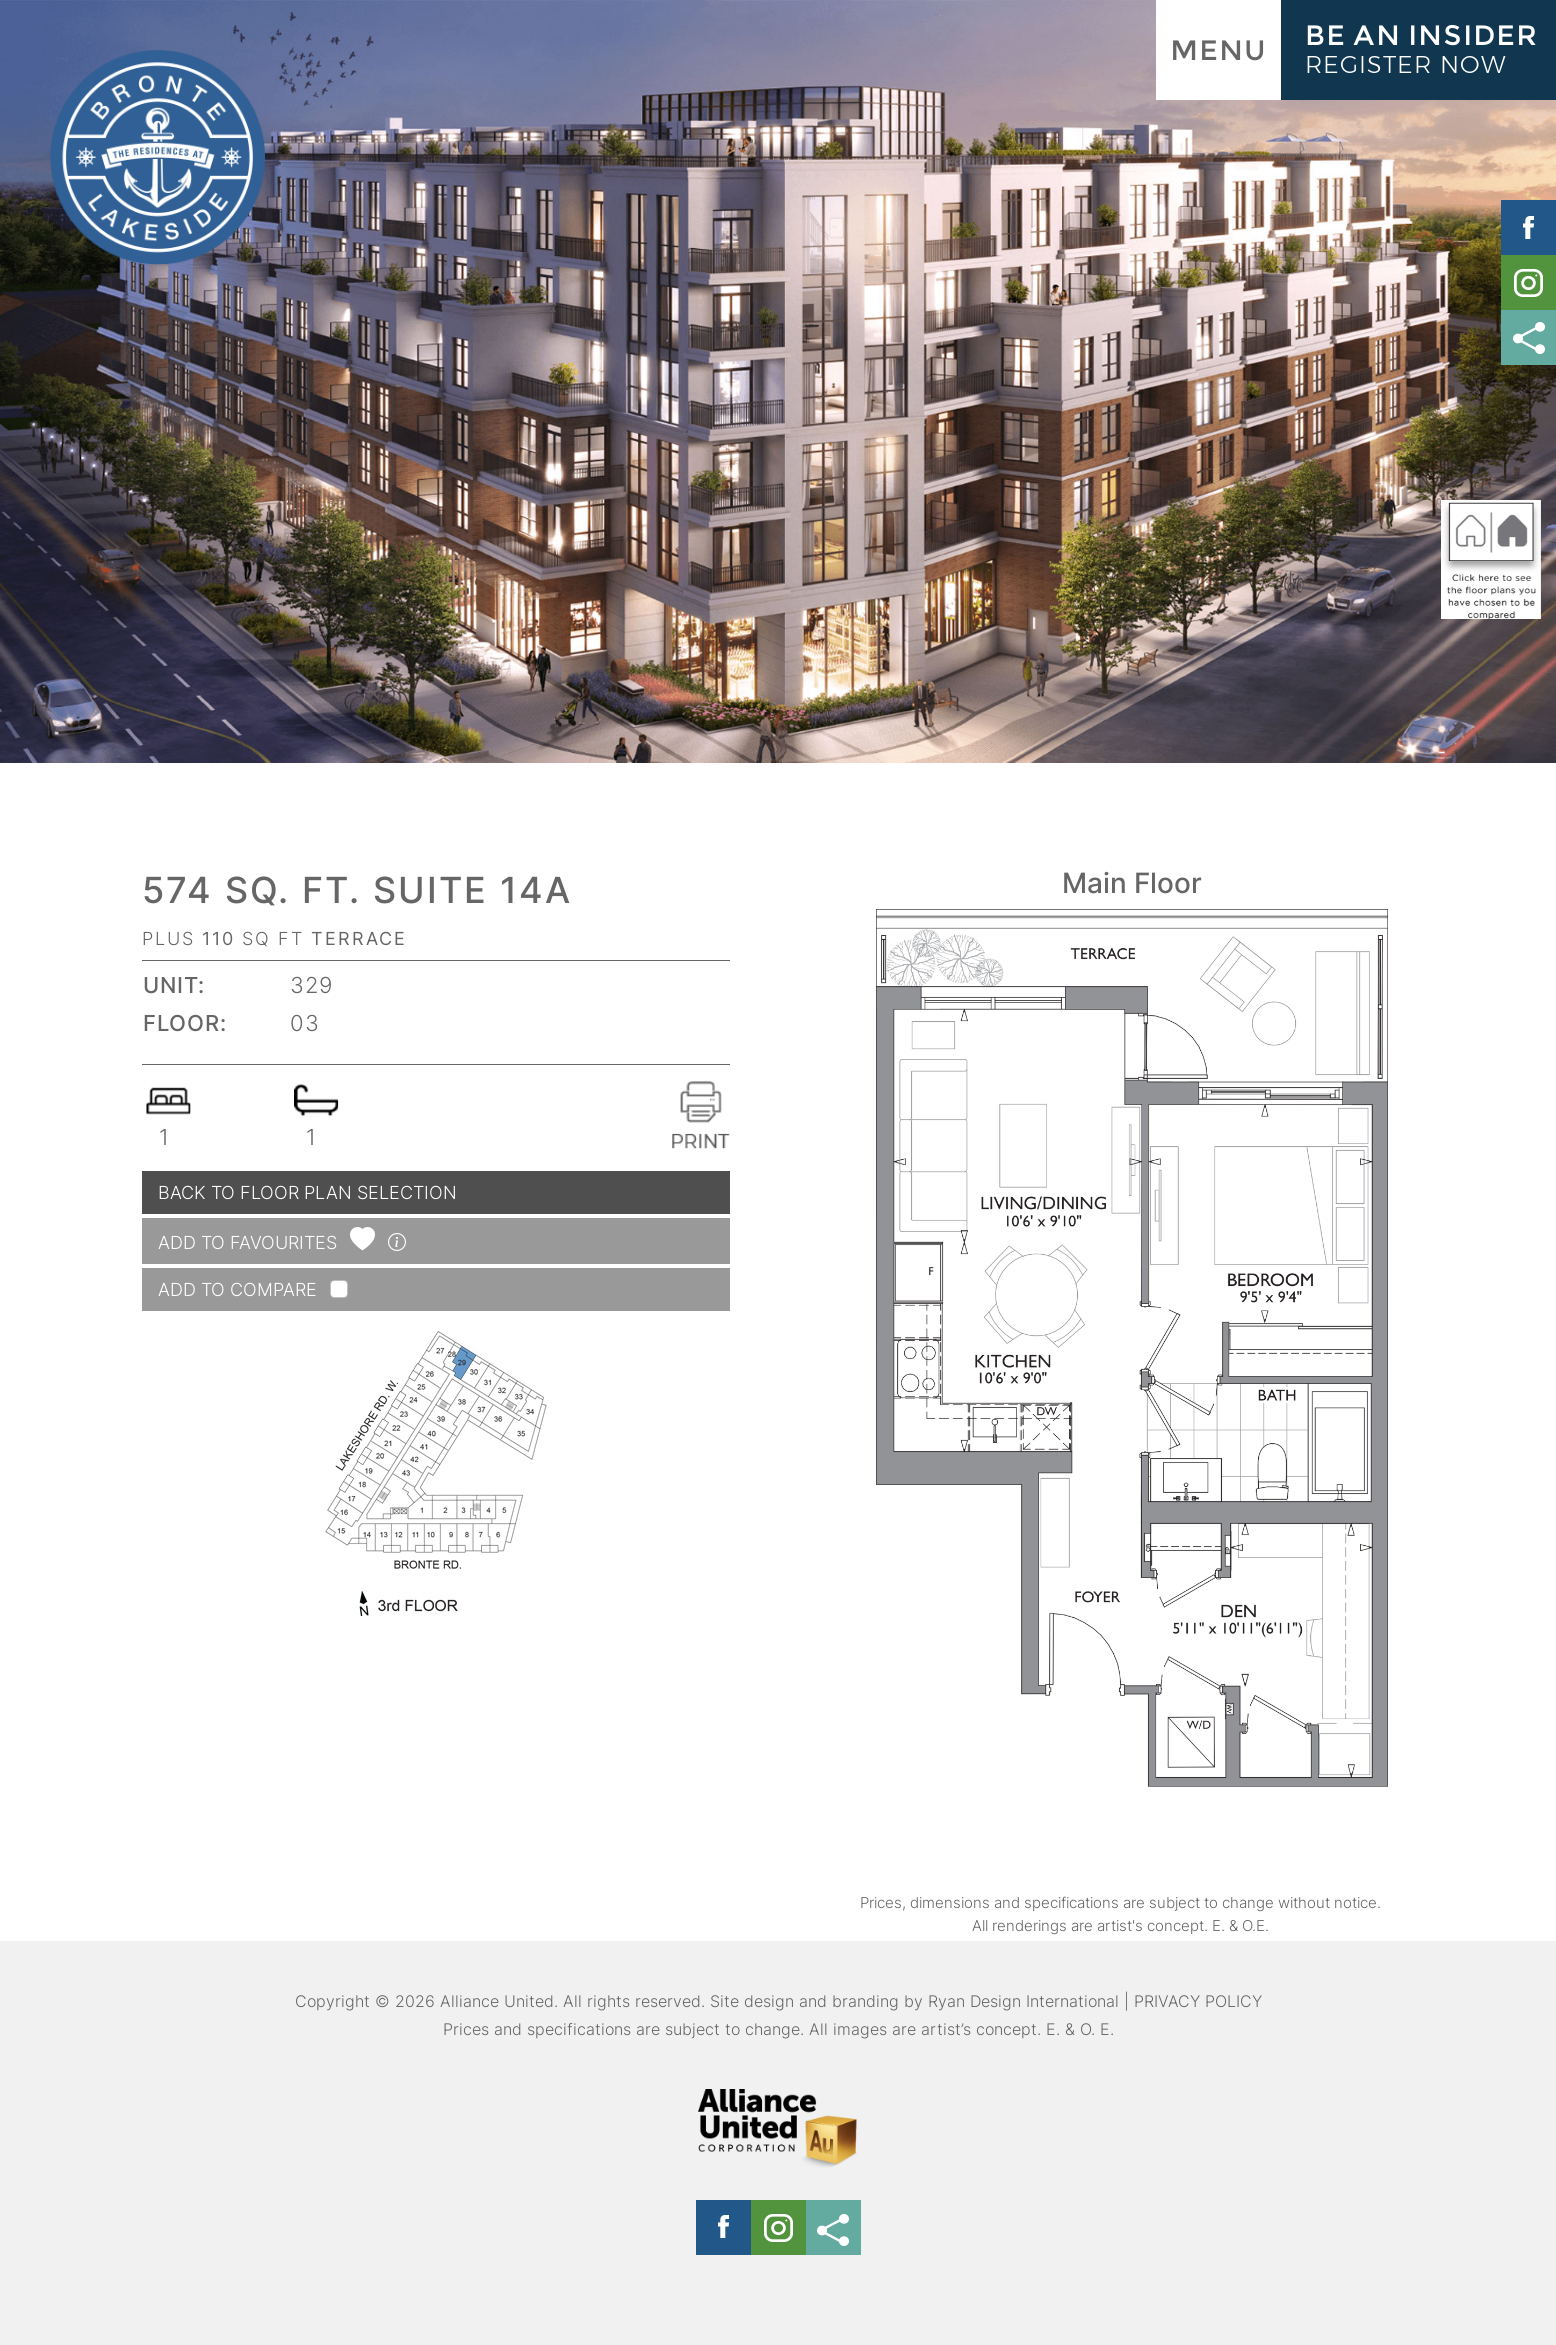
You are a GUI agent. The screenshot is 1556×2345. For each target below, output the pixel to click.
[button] (365, 1242)
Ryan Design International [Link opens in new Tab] (1023, 2001)
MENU (1218, 50)
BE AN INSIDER (1430, 48)
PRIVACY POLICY (1198, 2001)
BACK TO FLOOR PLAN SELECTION (307, 1192)
